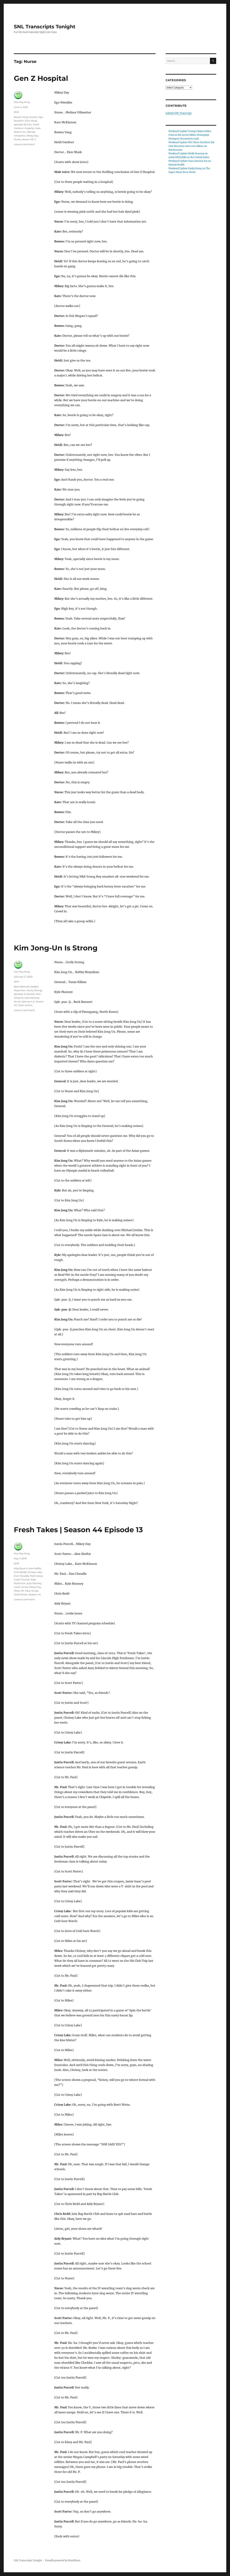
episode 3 (19, 994)
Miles (17, 1590)
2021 (16, 112)
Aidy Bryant (20, 1568)
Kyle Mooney (32, 997)
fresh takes (36, 1575)
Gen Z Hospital (41, 78)
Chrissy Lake (34, 1572)
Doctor (33, 117)
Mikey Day (32, 135)
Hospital (29, 128)
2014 (16, 981)
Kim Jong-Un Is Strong (56, 947)
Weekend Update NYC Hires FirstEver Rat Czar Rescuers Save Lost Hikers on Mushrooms (191, 146)
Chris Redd (20, 1572)
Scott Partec (21, 1594)
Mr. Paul (25, 1590)
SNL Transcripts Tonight (44, 27)
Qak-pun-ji (28, 1001)
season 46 (27, 139)
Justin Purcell (22, 1579)
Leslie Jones (21, 1587)
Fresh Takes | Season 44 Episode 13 (78, 1529)
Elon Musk (31, 120)
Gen (29, 124)
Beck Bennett (22, 986)
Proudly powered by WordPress (62, 2560)
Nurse (17, 139)
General (30, 994)
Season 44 (35, 1594)
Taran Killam (25, 1005)
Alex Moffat (34, 1568)
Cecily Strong (34, 990)
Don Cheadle (21, 1575)
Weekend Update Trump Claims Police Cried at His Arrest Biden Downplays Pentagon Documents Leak (189, 135)
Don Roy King (22, 102)
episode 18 (20, 124)
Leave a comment (24, 144)
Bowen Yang (21, 117)
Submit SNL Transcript (179, 113)
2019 (16, 1563)
